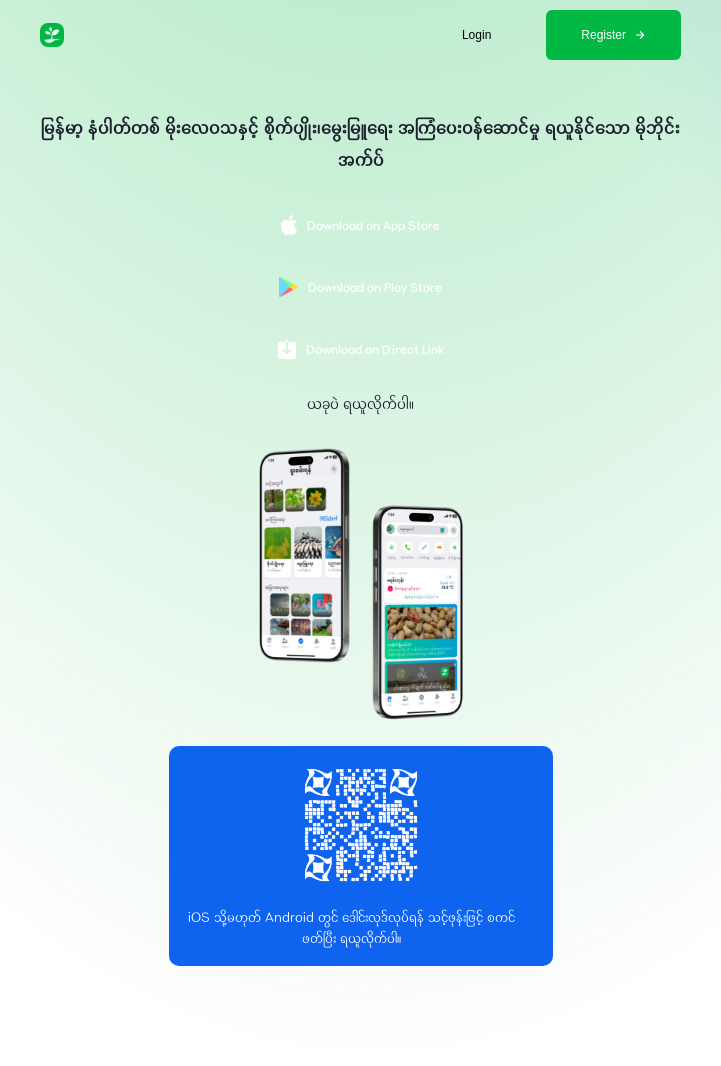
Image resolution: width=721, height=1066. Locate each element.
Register (613, 35)
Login (476, 35)
